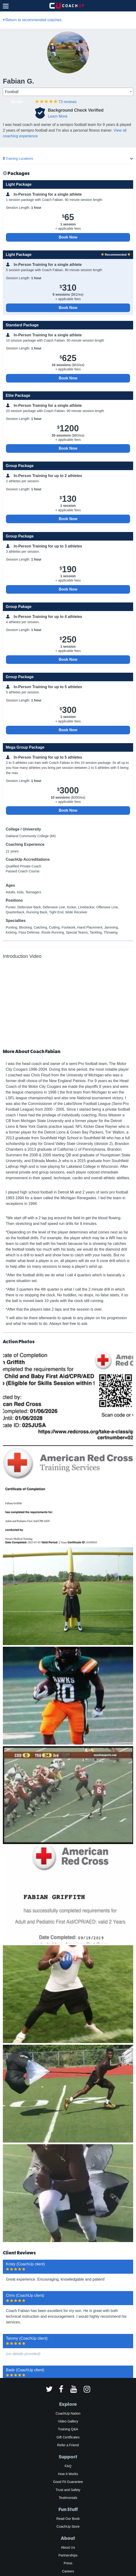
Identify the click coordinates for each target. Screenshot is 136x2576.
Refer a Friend (68, 2445)
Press (68, 2563)
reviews (67, 102)
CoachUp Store (67, 2526)
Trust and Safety (68, 2490)
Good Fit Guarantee (68, 2482)
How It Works (68, 2474)
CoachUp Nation (68, 2413)
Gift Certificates (67, 2437)
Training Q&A (68, 2429)
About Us (68, 2547)
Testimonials (68, 2498)
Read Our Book (68, 2519)
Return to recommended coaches (32, 20)
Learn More (57, 116)
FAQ (68, 2466)
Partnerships (68, 2555)
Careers (68, 2571)
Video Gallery (68, 2421)
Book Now (68, 237)
